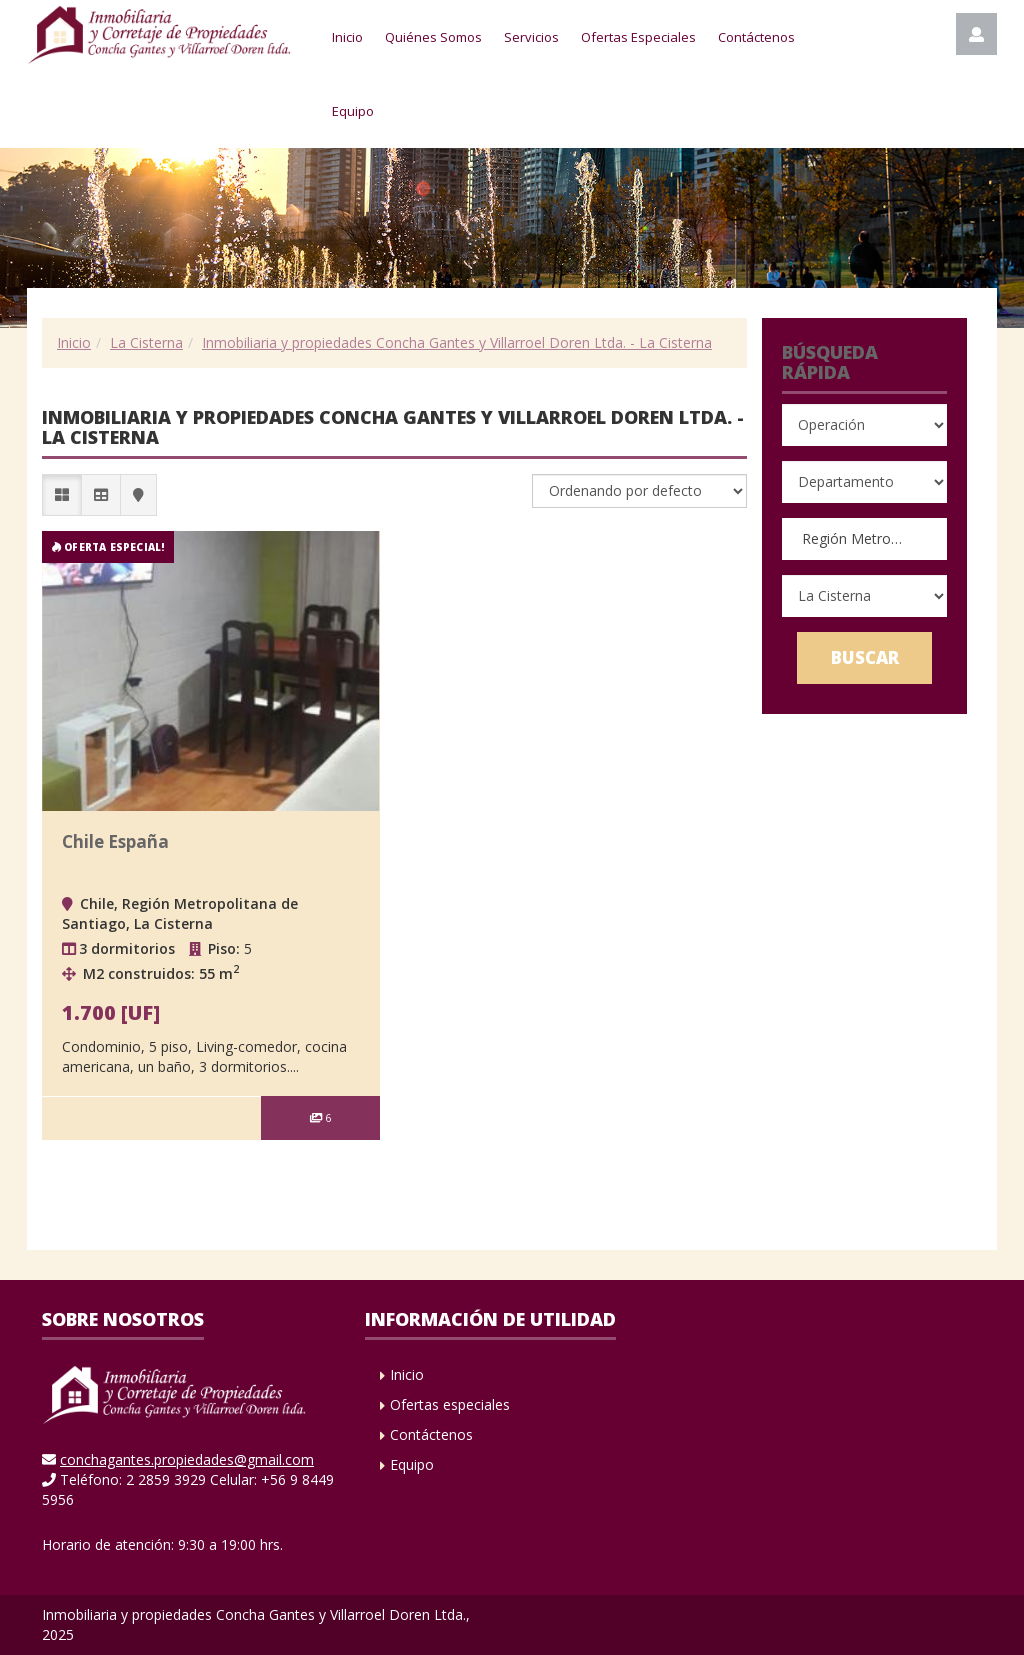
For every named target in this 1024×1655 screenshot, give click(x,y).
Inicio (347, 37)
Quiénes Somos (433, 37)
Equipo (353, 111)
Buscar (865, 657)
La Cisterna (146, 342)
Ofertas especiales (450, 1404)
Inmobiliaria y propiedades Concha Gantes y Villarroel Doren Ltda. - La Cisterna (457, 342)
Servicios (531, 37)
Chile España (115, 841)
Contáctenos (756, 37)
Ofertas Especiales (638, 37)
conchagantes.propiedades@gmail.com (187, 1459)
